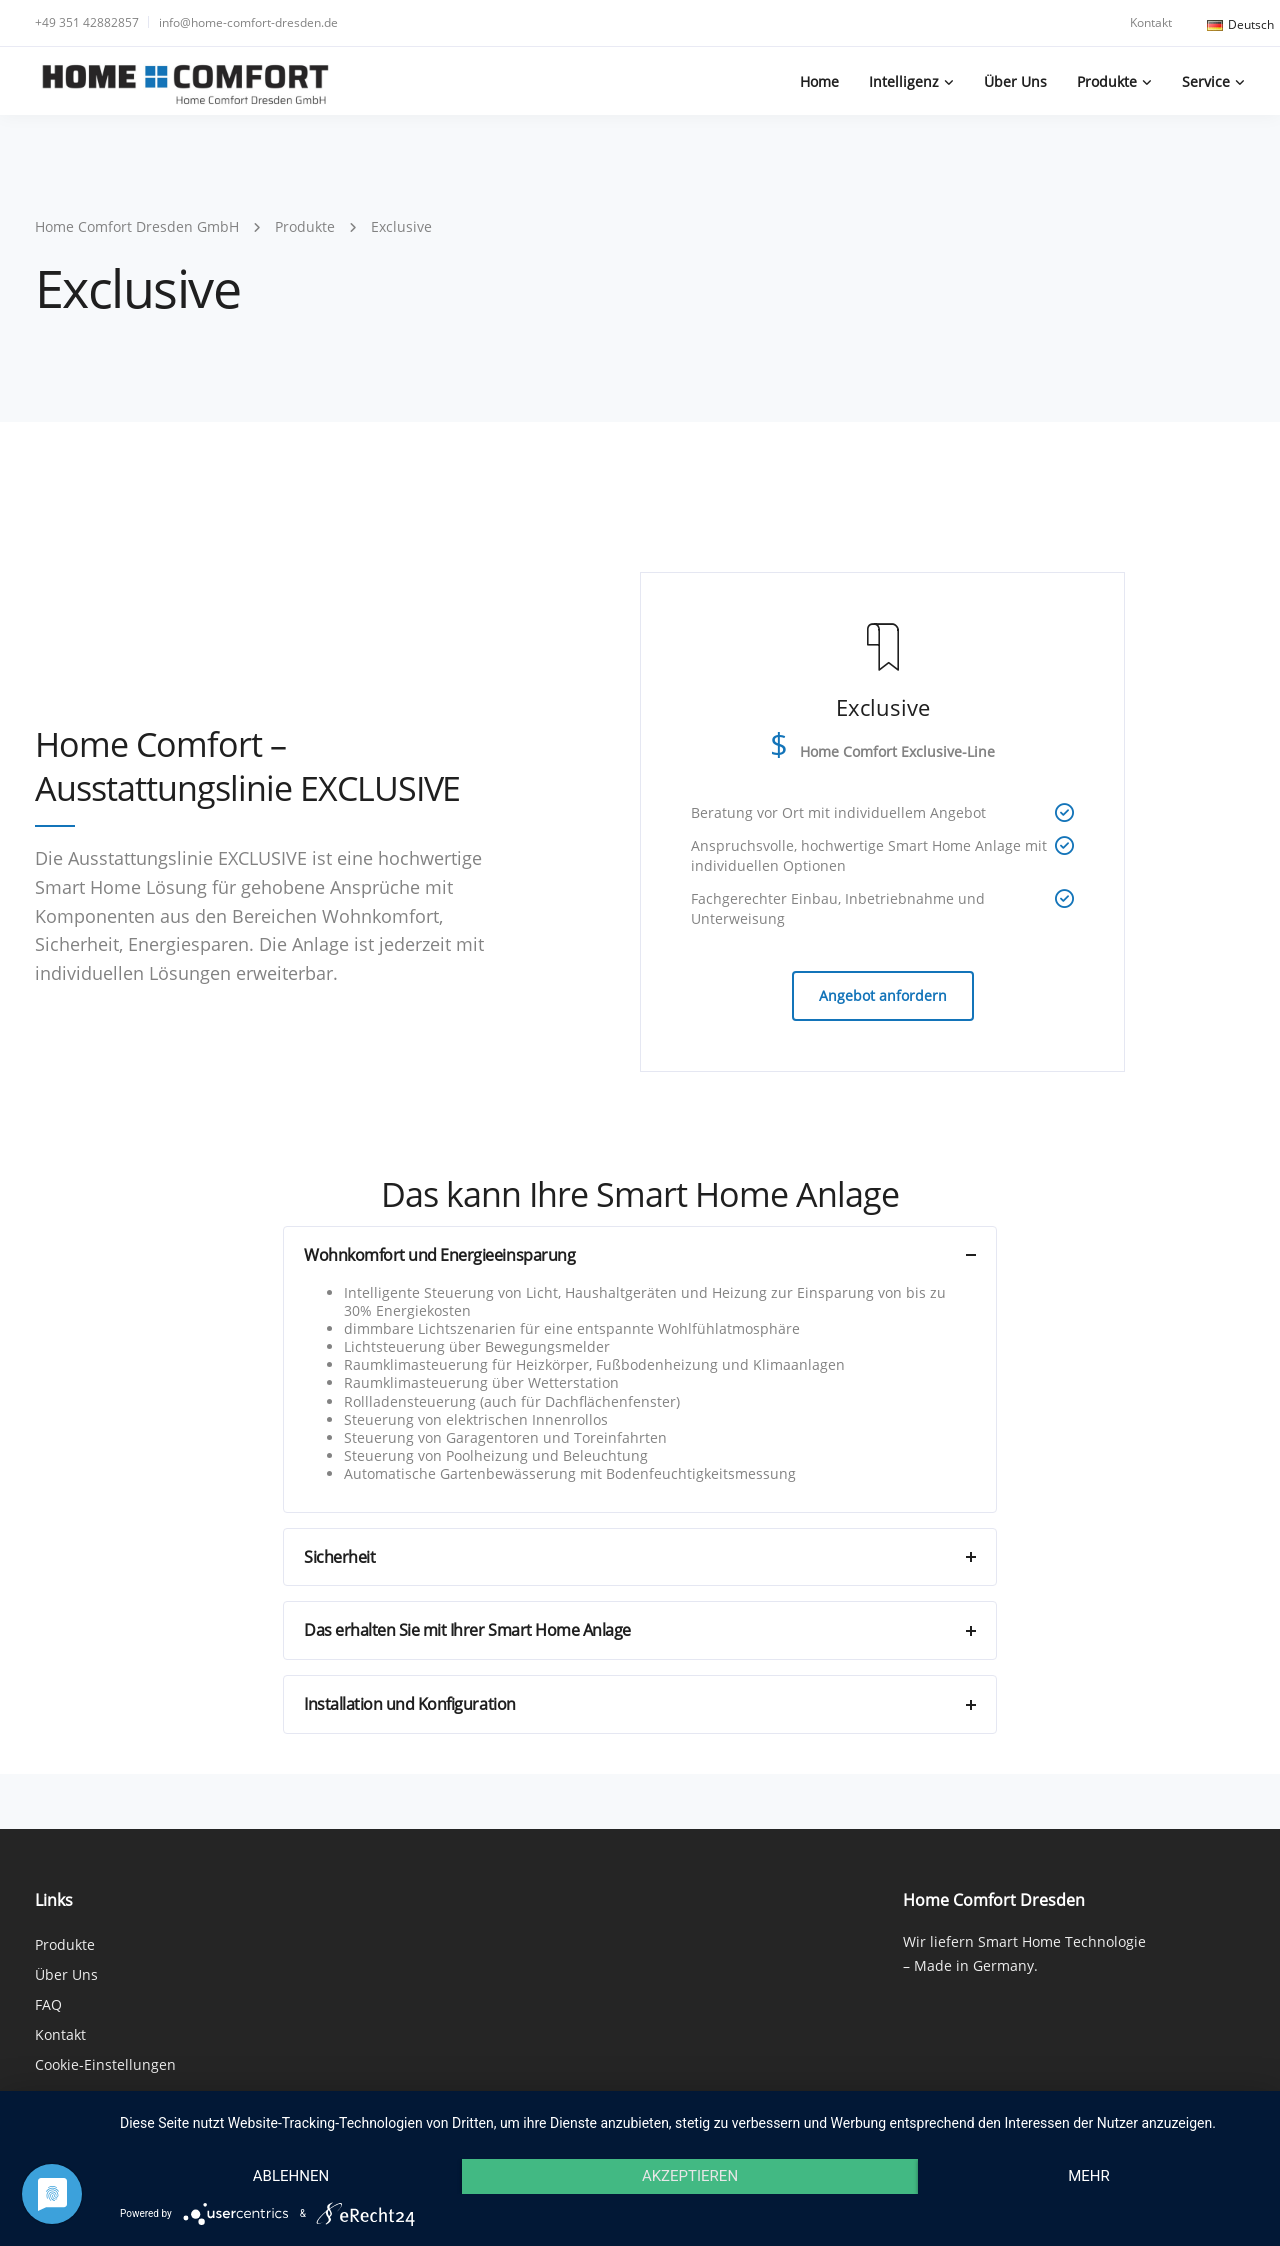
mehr (1089, 2176)
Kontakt (1151, 22)
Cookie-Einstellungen (105, 2064)
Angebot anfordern (883, 995)
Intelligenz (904, 81)
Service (1206, 81)
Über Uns (1015, 81)
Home (819, 81)
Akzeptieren (690, 2176)
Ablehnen (291, 2176)
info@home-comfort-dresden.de (248, 22)
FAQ (48, 2004)
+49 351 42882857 (87, 22)
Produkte (1107, 81)
